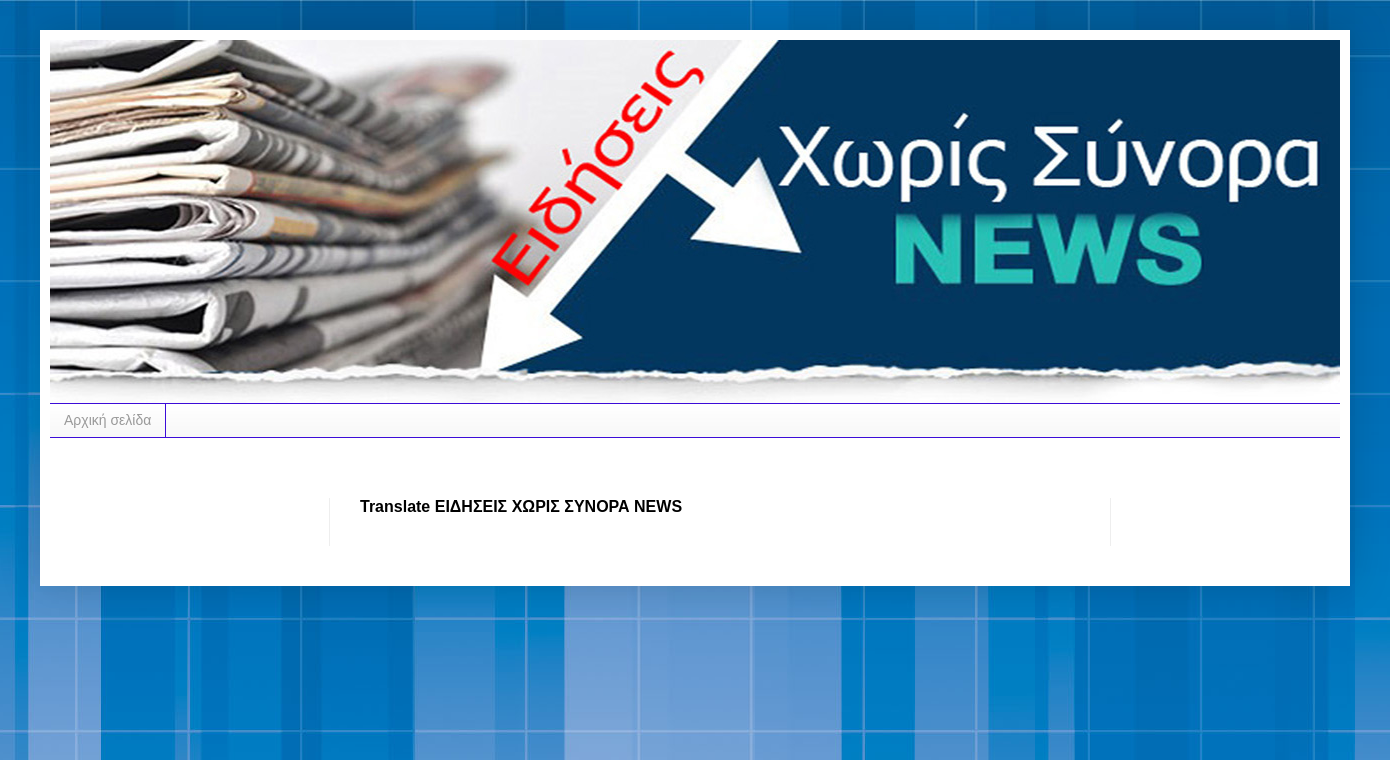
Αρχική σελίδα (107, 420)
